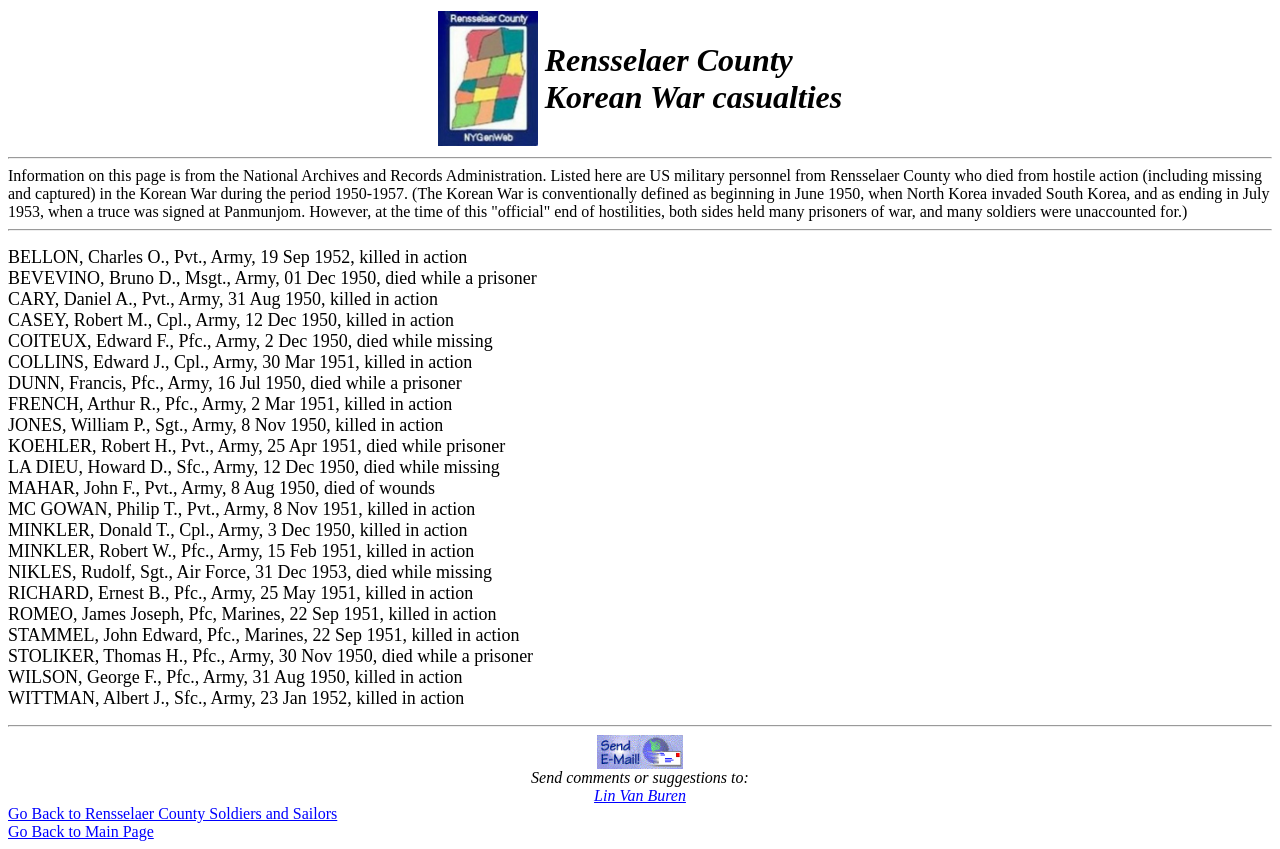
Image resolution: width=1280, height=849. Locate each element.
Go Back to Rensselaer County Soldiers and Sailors (172, 813)
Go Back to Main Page (81, 831)
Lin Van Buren (640, 795)
